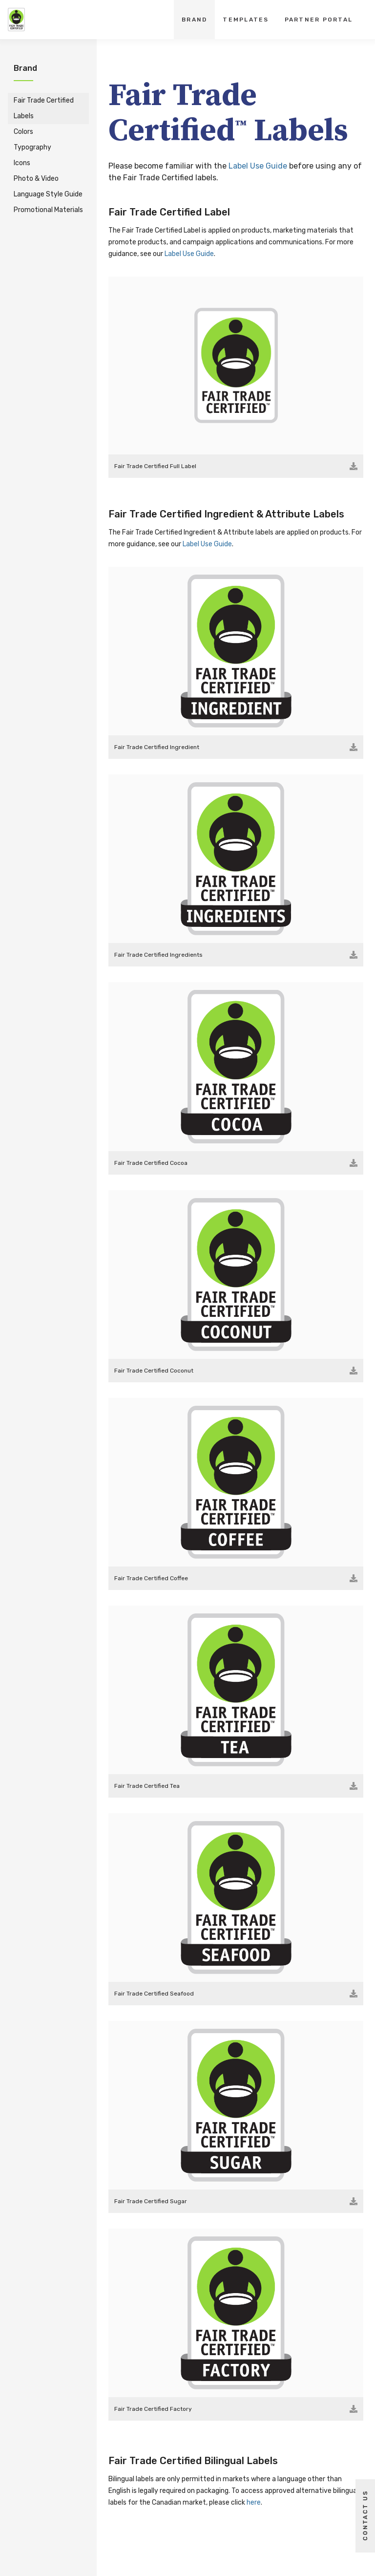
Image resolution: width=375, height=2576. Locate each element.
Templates (246, 19)
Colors (23, 132)
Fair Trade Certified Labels (44, 108)
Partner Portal (319, 19)
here (254, 2502)
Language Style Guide (48, 194)
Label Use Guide (258, 166)
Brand (194, 19)
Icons (22, 163)
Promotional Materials (48, 210)
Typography (32, 147)
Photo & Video (36, 178)
